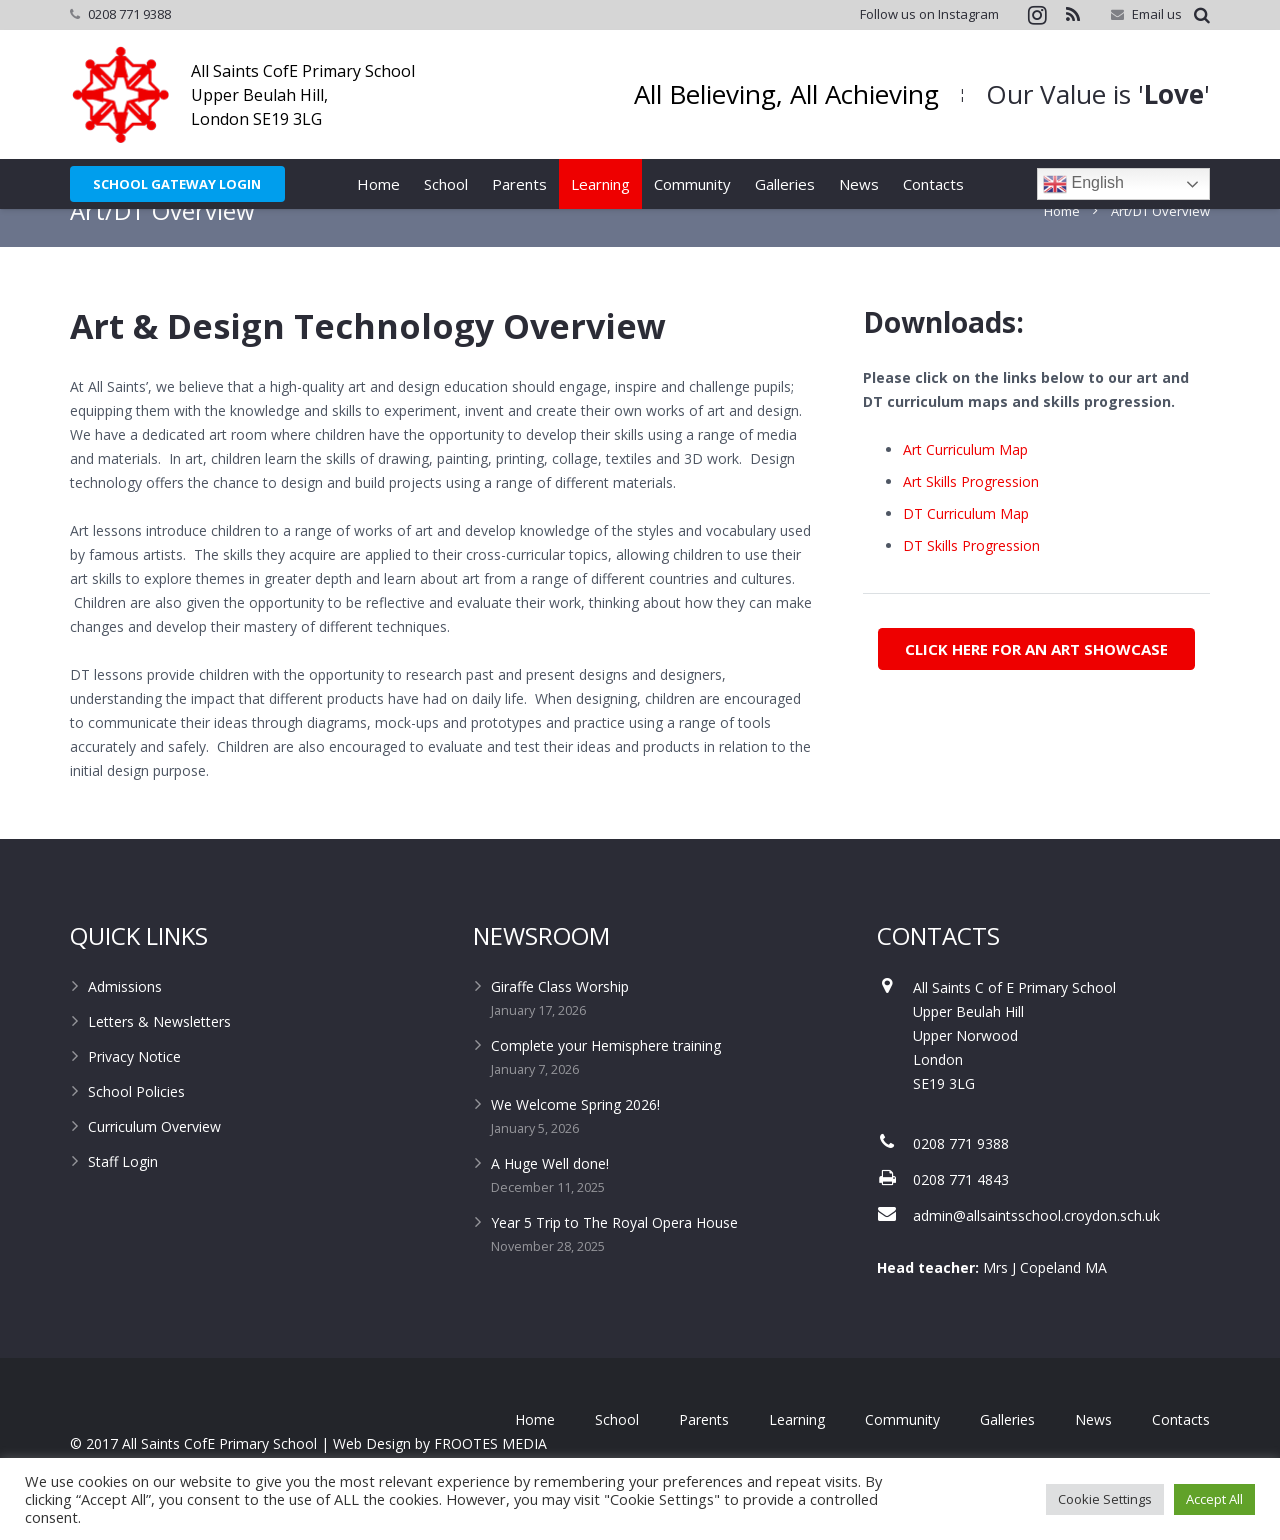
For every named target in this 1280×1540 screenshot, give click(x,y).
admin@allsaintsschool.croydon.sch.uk (1036, 1249)
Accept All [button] (1214, 1499)
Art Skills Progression (971, 515)
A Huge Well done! (550, 1197)
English (1083, 184)
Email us (1157, 14)
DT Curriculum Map (966, 547)
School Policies (136, 1125)
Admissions (125, 1020)
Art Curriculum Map (965, 483)
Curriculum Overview (154, 1160)
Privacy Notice (134, 1090)
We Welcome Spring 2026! (575, 1138)
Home (1062, 245)
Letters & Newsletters (159, 1055)
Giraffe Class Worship (560, 1020)
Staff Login (123, 1195)
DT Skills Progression (971, 579)
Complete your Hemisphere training (606, 1079)
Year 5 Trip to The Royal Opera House (614, 1256)
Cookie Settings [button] (1105, 1499)
